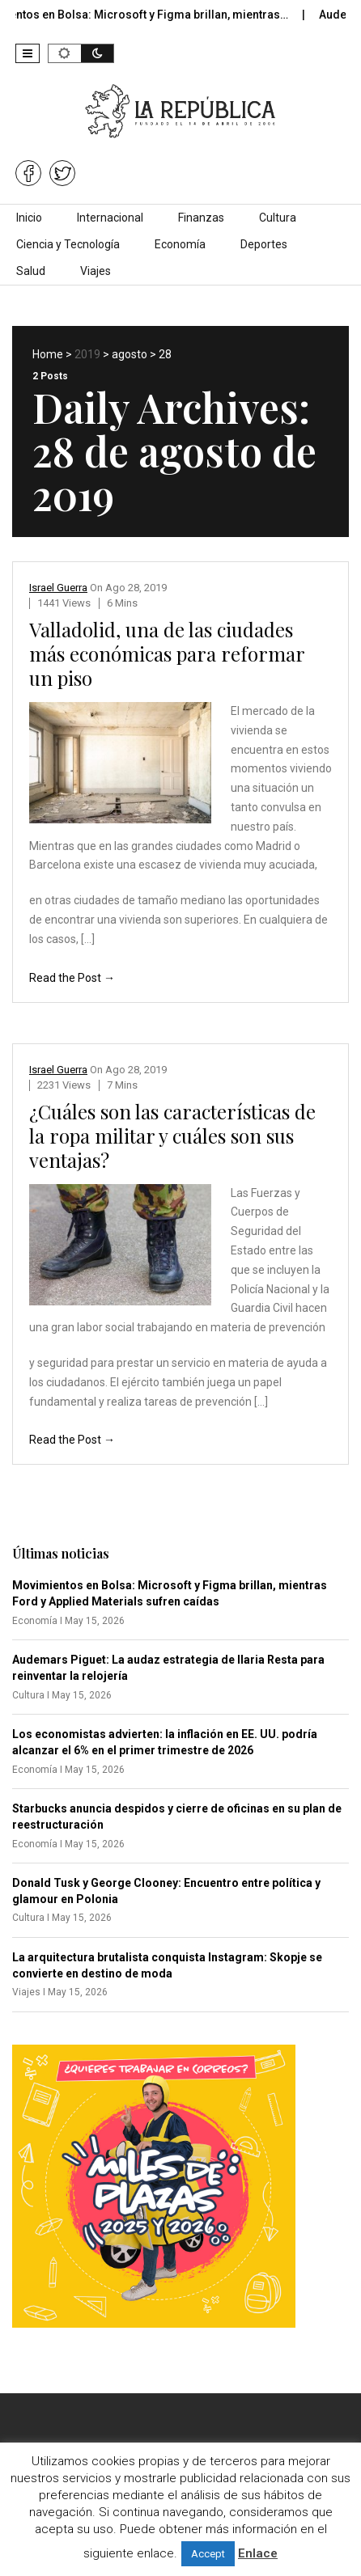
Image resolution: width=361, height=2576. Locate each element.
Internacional (110, 217)
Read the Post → (72, 977)
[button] (27, 53)
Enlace (258, 2553)
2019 (87, 354)
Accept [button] (208, 2554)
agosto (129, 354)
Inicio (29, 217)
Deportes (263, 244)
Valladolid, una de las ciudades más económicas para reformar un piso (166, 653)
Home (47, 354)
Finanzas (201, 217)
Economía (180, 244)
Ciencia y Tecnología (68, 244)
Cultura (277, 217)
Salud (30, 270)
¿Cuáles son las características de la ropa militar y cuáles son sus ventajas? (172, 1135)
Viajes (95, 270)
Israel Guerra (58, 588)
